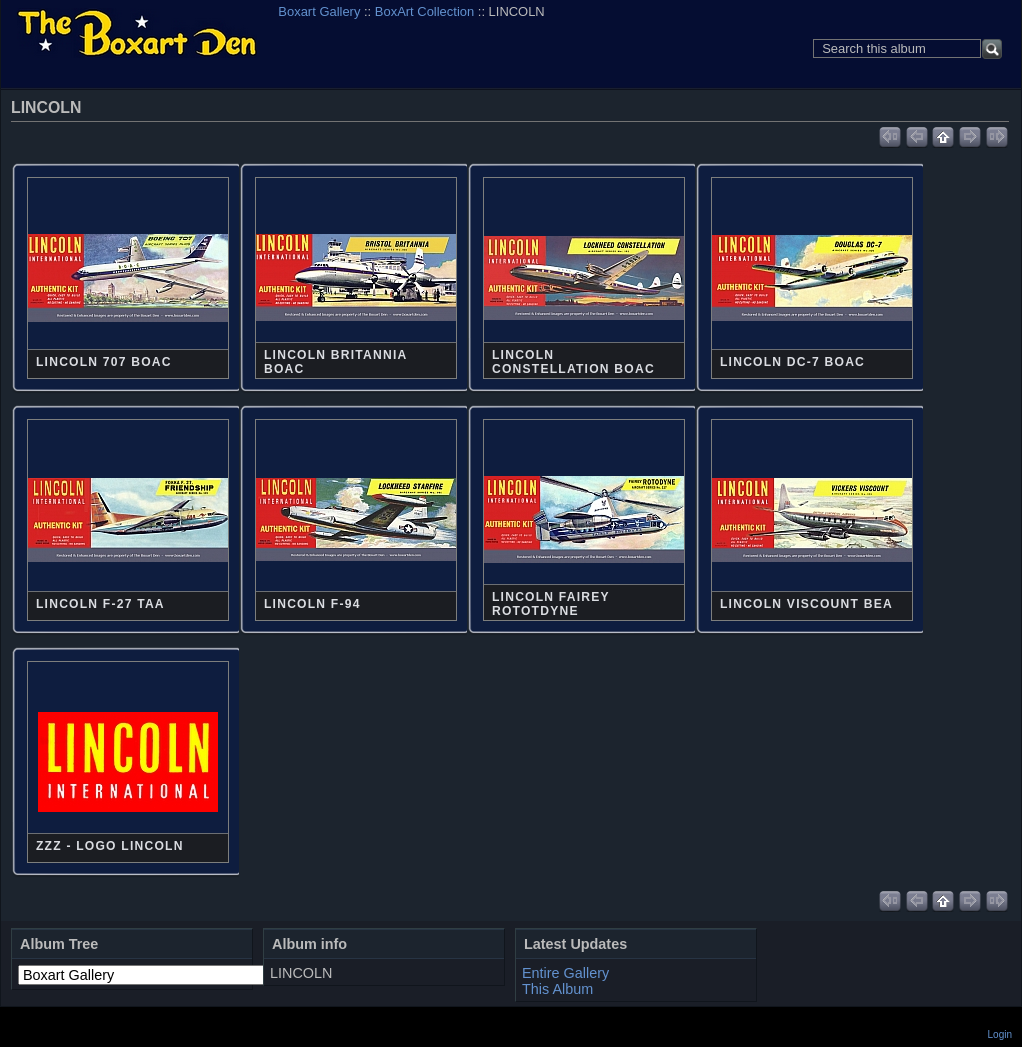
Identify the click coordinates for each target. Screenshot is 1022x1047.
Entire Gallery (565, 973)
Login (1000, 1034)
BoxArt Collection (424, 11)
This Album (557, 989)
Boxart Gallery (319, 11)
